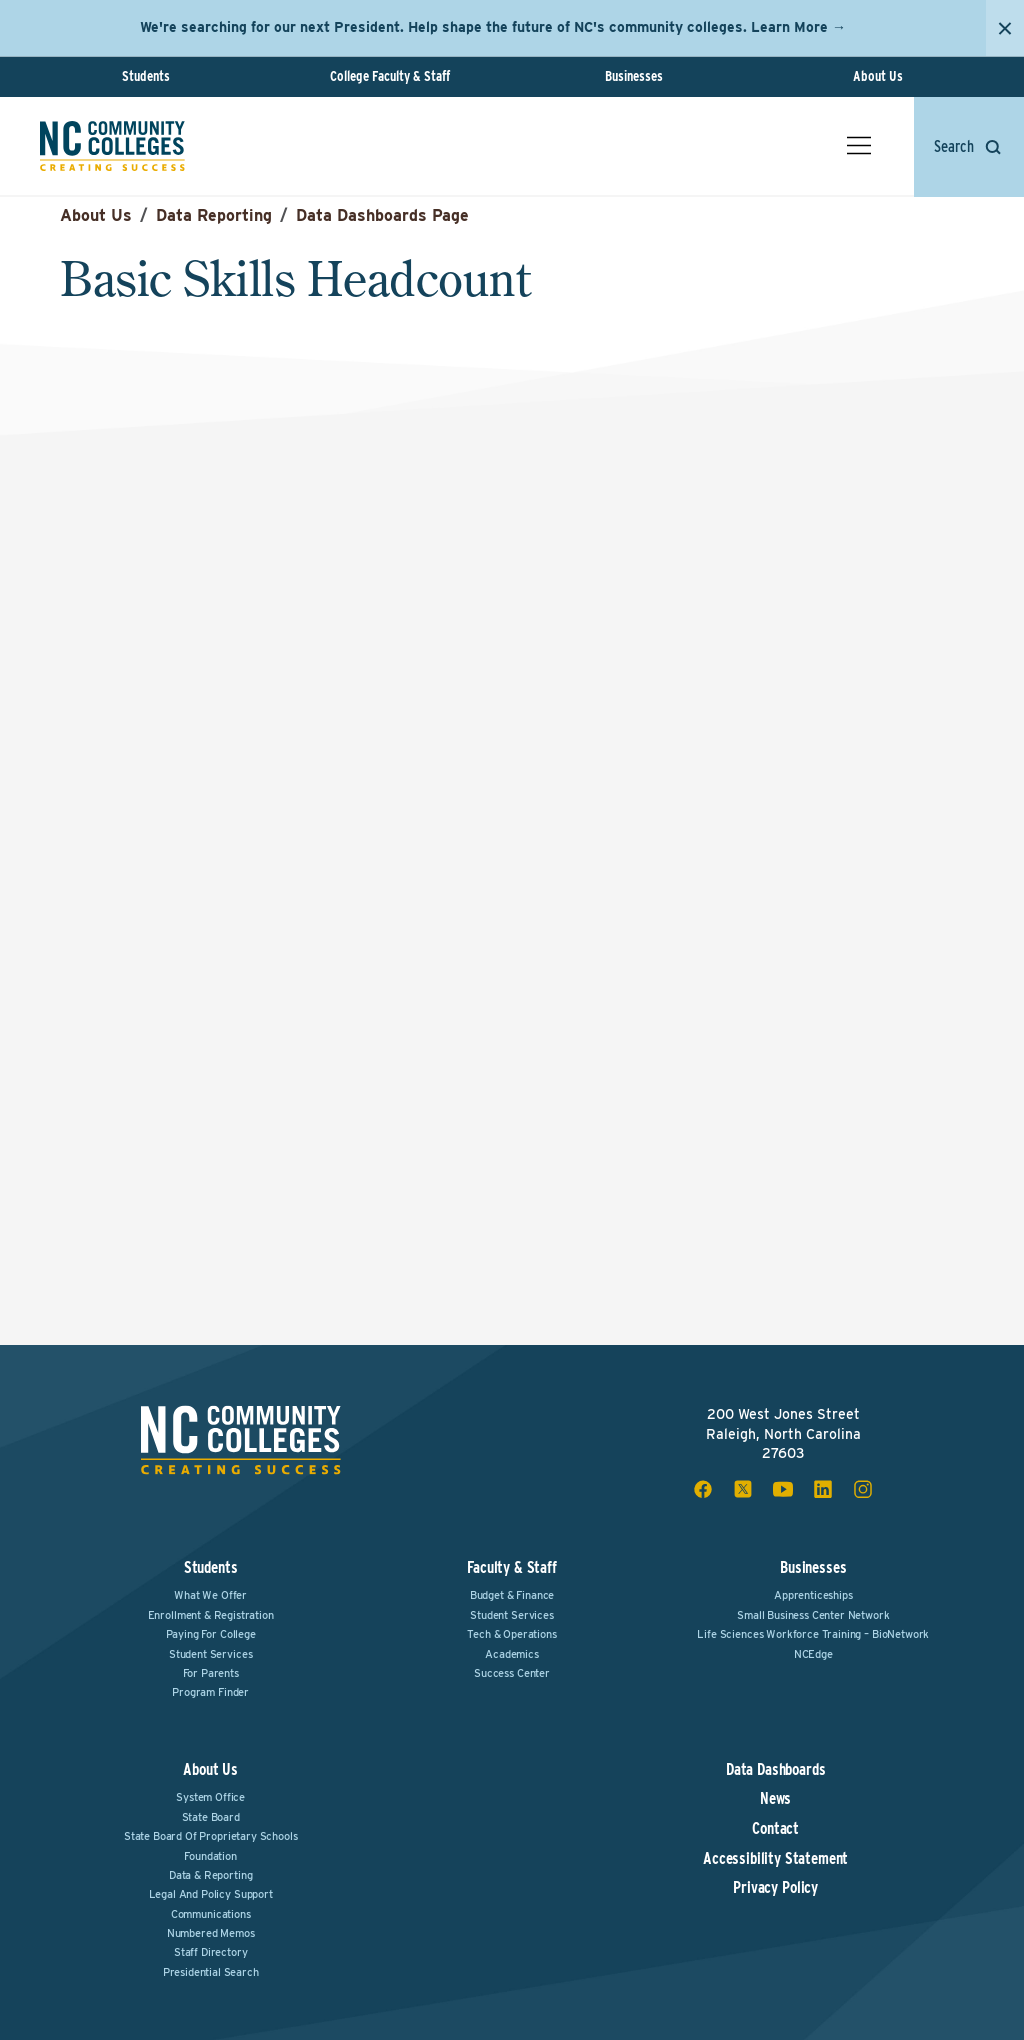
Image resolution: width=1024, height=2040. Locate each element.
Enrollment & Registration (211, 1615)
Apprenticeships (813, 1595)
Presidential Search (211, 1972)
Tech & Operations (511, 1634)
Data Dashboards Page (382, 215)
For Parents (211, 1673)
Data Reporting (214, 215)
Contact (775, 1829)
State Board (211, 1817)
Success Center (512, 1673)
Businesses (634, 76)
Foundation (210, 1856)
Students (146, 76)
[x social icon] (743, 1489)
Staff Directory (211, 1952)
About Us (878, 76)
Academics (512, 1654)
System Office (210, 1797)
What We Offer (210, 1595)
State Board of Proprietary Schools (211, 1836)
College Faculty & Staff (390, 76)
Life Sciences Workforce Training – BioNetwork (813, 1634)
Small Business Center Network (813, 1615)
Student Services (210, 1654)
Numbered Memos (211, 1933)
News (775, 1799)
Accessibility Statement (775, 1859)
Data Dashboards (776, 1770)
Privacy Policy (775, 1888)
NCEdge (813, 1654)
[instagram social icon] (863, 1489)
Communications (211, 1914)
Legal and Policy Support (211, 1894)
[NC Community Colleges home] (112, 146)
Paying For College (211, 1634)
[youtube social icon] (783, 1489)
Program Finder (210, 1692)
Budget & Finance (512, 1595)
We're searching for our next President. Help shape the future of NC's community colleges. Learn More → (493, 27)
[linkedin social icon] (823, 1489)
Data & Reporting (210, 1875)
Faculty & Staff (512, 1567)
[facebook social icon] (703, 1489)
